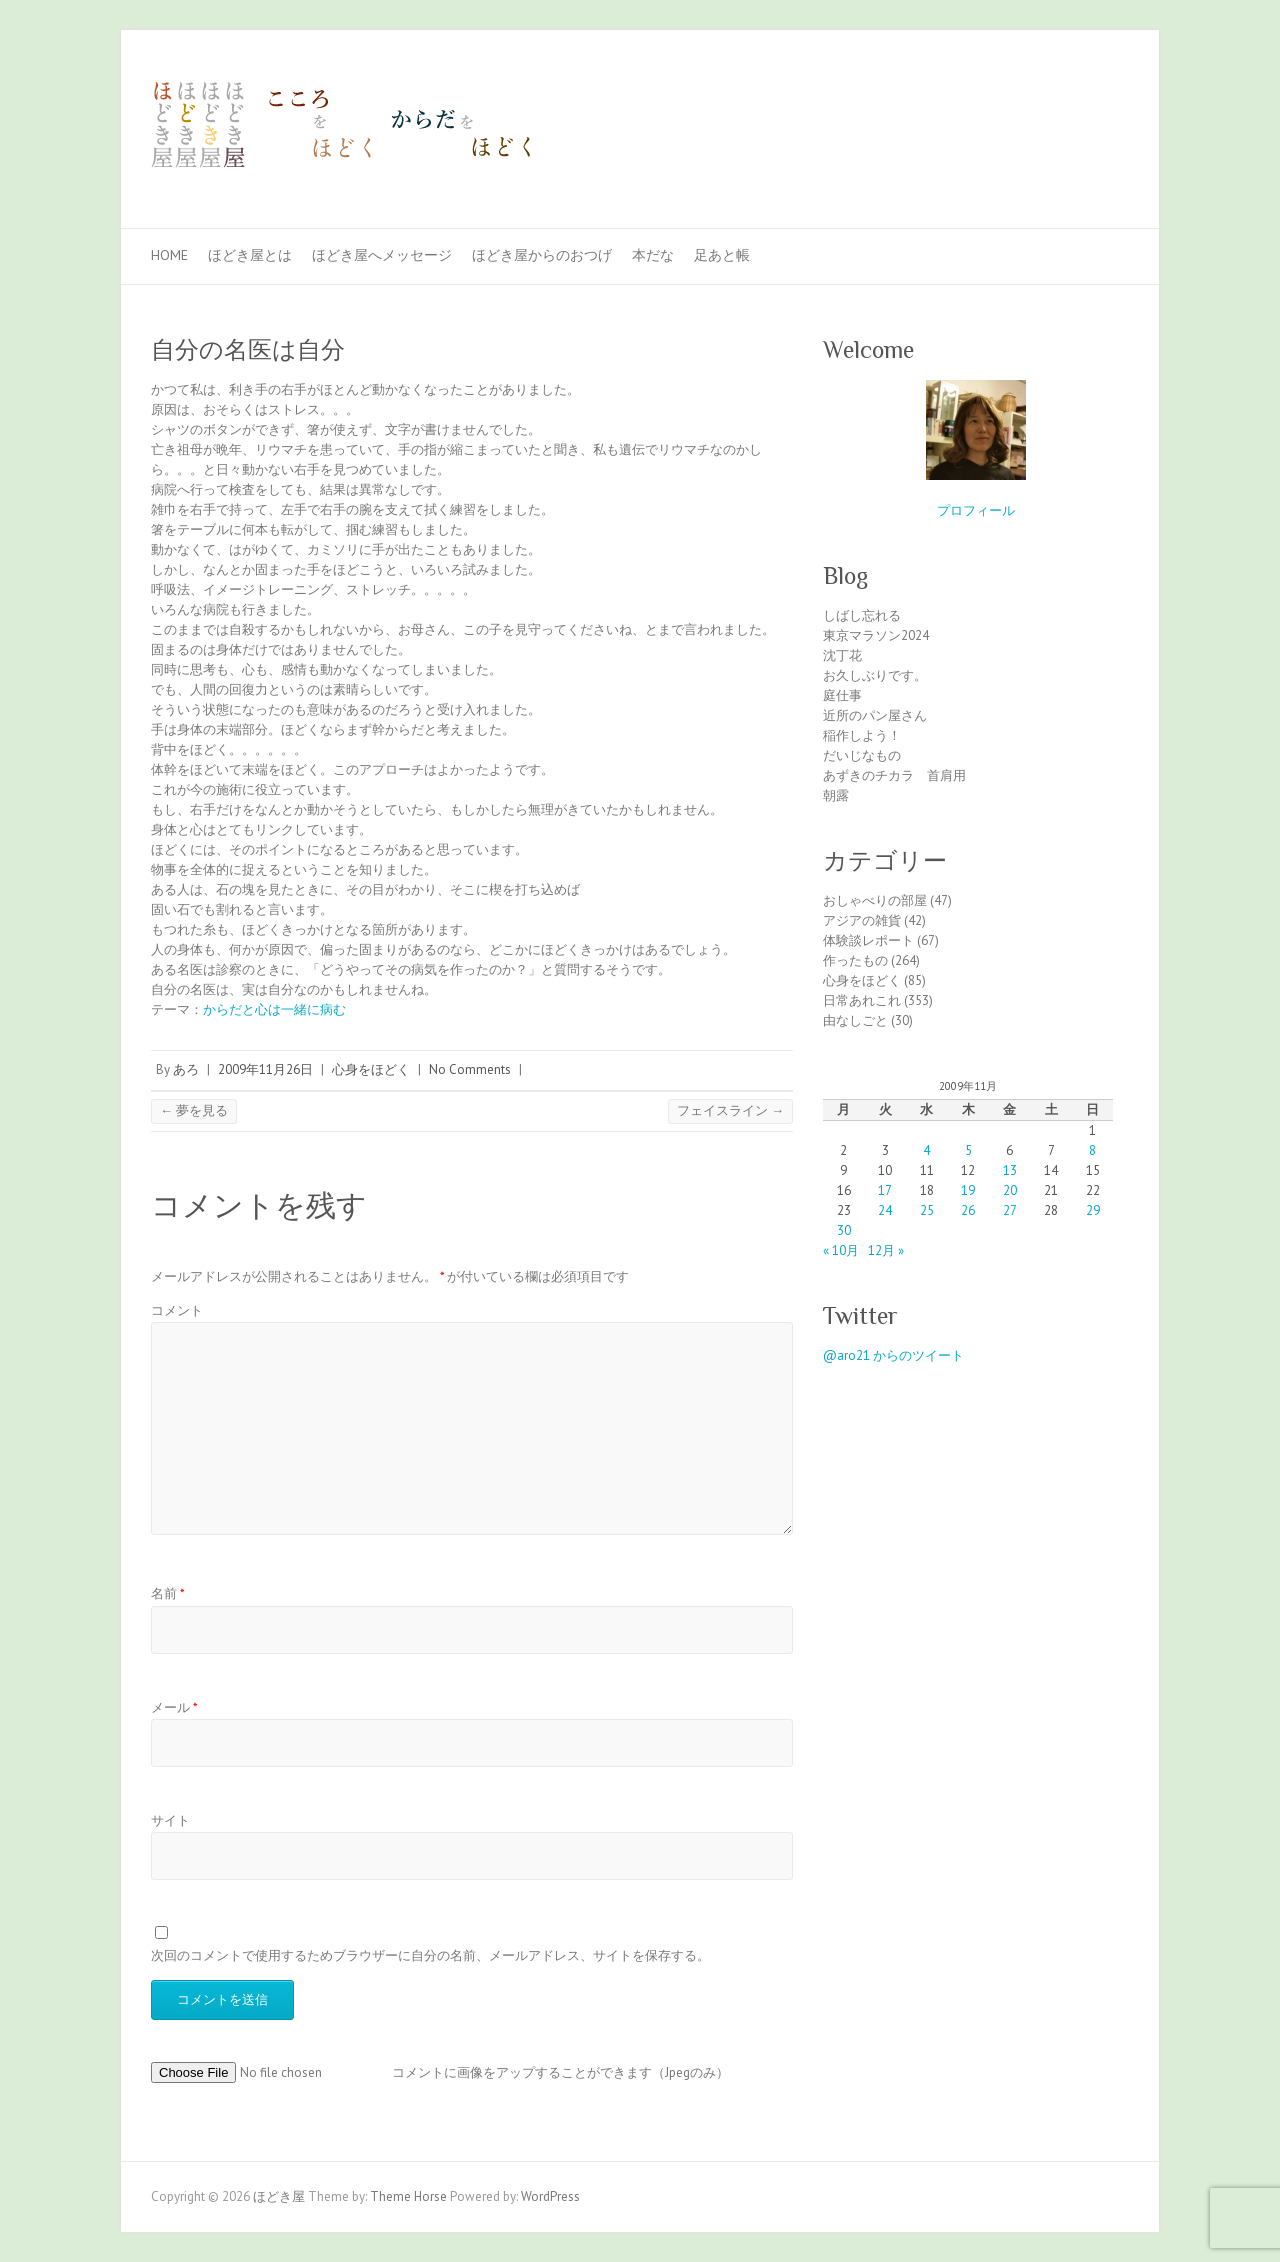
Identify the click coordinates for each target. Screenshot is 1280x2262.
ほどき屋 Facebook (1079, 103)
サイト (170, 1820)
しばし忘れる (862, 615)
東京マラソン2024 (876, 635)
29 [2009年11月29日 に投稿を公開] (1093, 1210)
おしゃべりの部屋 (875, 900)
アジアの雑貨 (862, 920)
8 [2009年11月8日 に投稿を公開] (1092, 1150)
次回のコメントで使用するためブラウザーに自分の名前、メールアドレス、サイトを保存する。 (430, 1955)
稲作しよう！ (862, 735)
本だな (653, 255)
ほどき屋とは (250, 255)
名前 (168, 1593)
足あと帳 (722, 255)
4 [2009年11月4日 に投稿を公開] (926, 1150)
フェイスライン (730, 1110)
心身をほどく (371, 1069)
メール (174, 1707)
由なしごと (855, 1020)
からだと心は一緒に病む (274, 1009)
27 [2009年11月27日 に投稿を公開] (1010, 1210)
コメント (177, 1310)
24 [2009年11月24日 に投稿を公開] (885, 1210)
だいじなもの (862, 755)
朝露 (836, 795)
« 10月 (841, 1250)
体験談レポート (868, 940)
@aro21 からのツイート (893, 1355)
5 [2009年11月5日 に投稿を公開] (968, 1150)
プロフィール (976, 510)
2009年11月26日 (265, 1069)
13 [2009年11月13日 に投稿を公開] (1010, 1170)
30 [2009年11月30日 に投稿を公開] (844, 1230)
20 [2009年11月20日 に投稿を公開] (1010, 1190)
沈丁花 (842, 655)
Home (169, 255)
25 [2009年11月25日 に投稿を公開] (927, 1210)
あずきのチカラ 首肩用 (894, 775)
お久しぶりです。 (875, 675)
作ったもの (855, 960)
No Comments (470, 1069)
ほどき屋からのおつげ (542, 255)
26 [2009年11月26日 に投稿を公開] (968, 1210)
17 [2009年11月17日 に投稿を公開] (885, 1190)
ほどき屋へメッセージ (382, 255)
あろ (186, 1069)
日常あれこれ (862, 1000)
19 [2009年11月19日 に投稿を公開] (968, 1190)
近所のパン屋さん (875, 715)
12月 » (886, 1250)
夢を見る (194, 1110)
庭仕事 (842, 695)
